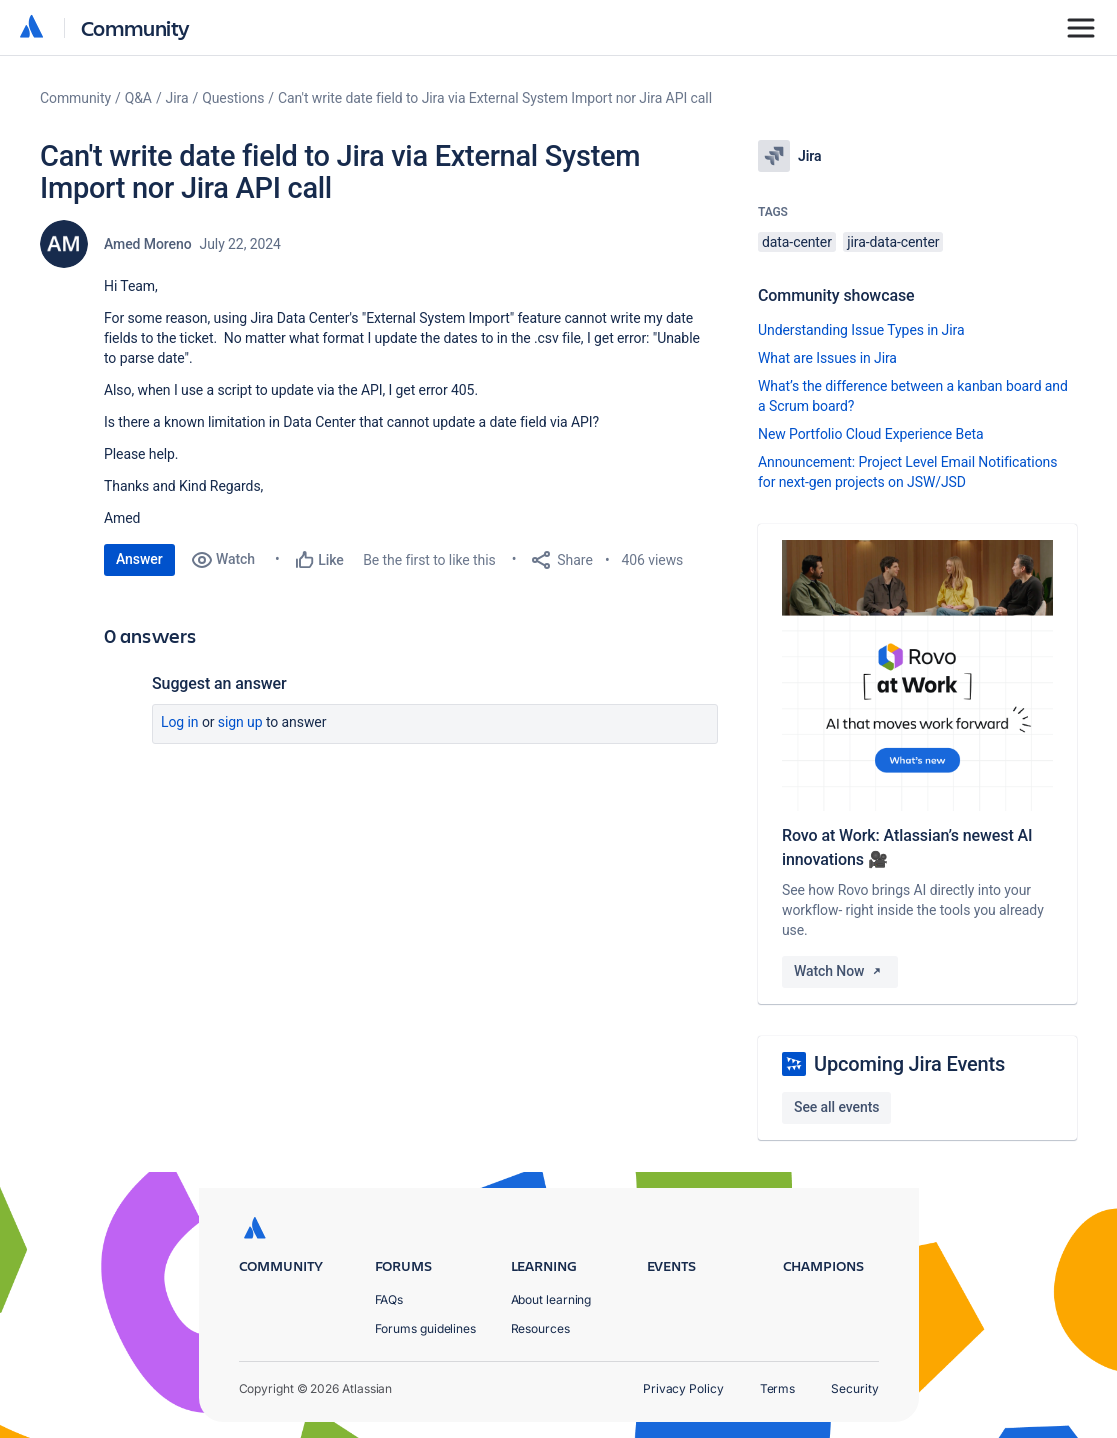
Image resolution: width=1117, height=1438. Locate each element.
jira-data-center (893, 242)
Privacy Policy (683, 1388)
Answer (139, 559)
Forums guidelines (426, 1328)
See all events (836, 1107)
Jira (177, 98)
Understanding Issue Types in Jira (861, 330)
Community (135, 27)
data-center (797, 242)
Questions (233, 98)
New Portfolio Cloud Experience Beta (871, 434)
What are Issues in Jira (827, 358)
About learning (551, 1299)
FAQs (389, 1299)
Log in (180, 722)
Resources (540, 1328)
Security (854, 1388)
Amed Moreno (148, 244)
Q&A (138, 98)
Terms (778, 1388)
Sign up (240, 722)
